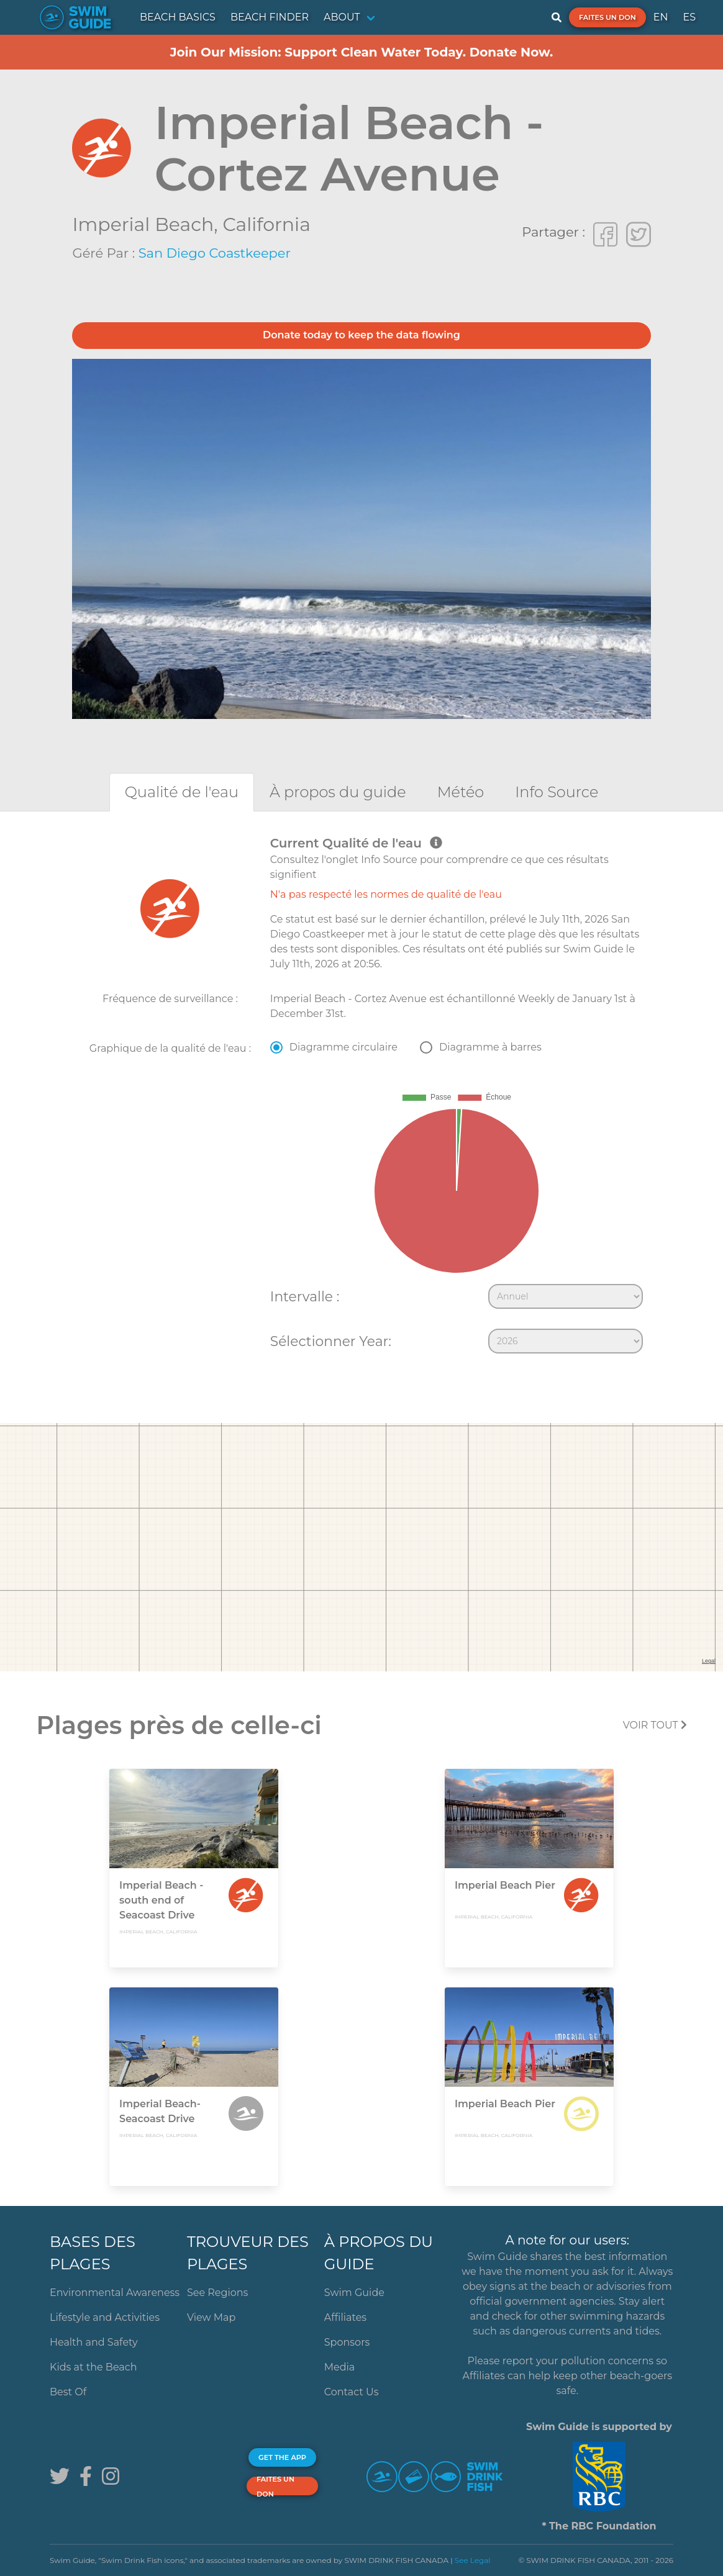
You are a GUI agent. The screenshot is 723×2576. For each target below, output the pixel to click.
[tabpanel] (361, 1097)
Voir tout (655, 1725)
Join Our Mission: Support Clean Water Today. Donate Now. (361, 52)
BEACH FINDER (269, 17)
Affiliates (345, 2317)
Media (339, 2367)
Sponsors (347, 2342)
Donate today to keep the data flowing (361, 335)
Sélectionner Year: (330, 1341)
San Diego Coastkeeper (215, 253)
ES (689, 17)
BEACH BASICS (178, 17)
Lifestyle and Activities (105, 2317)
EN (660, 17)
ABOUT (342, 17)
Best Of (68, 2392)
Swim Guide (354, 2292)
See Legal (473, 2560)
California (266, 224)
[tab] (181, 792)
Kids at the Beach (93, 2367)
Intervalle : (304, 1296)
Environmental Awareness (115, 2292)
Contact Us (351, 2392)
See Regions (217, 2292)
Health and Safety (94, 2342)
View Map (211, 2317)
